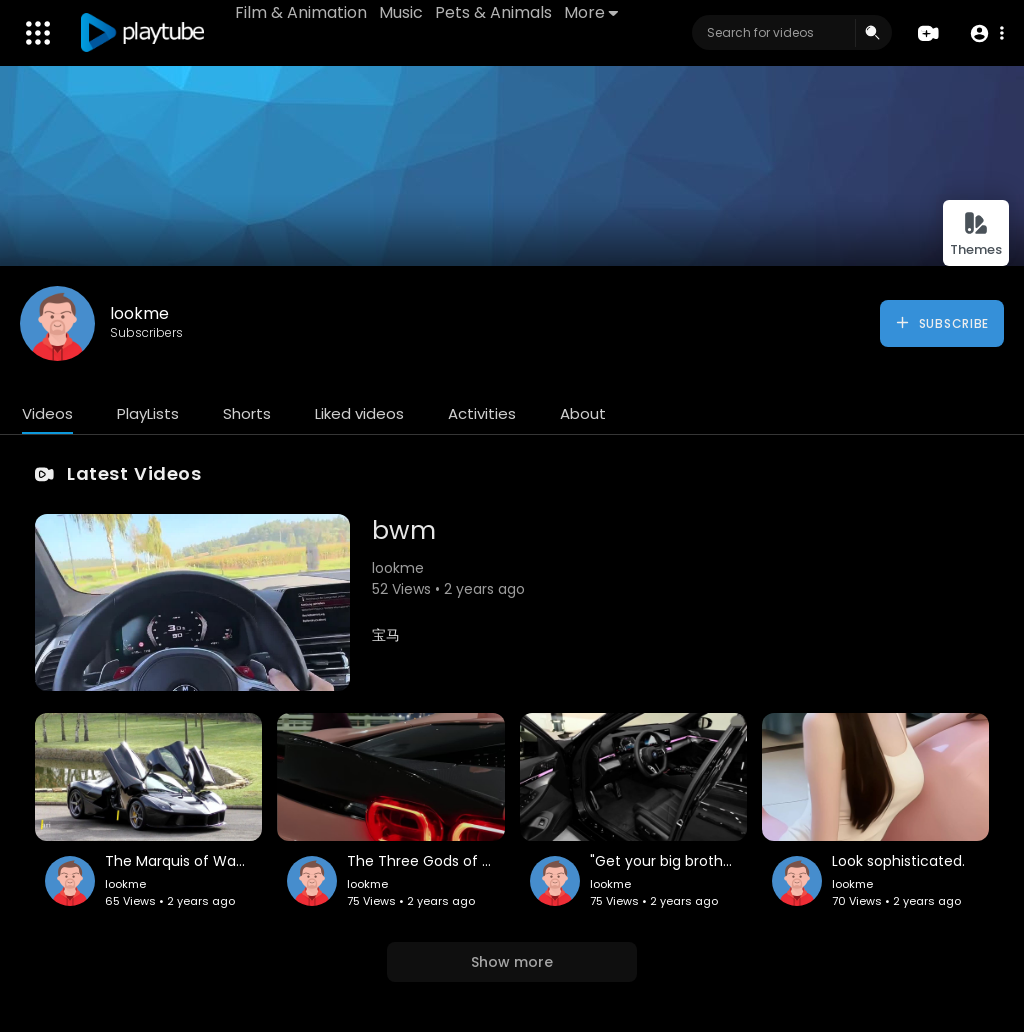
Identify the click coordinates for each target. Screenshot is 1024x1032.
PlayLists (148, 413)
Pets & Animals (493, 12)
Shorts (247, 413)
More (591, 12)
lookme (139, 313)
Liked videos (359, 413)
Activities (482, 413)
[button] (986, 33)
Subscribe (941, 323)
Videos (47, 413)
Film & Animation (301, 12)
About (583, 413)
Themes (976, 234)
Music (401, 12)
